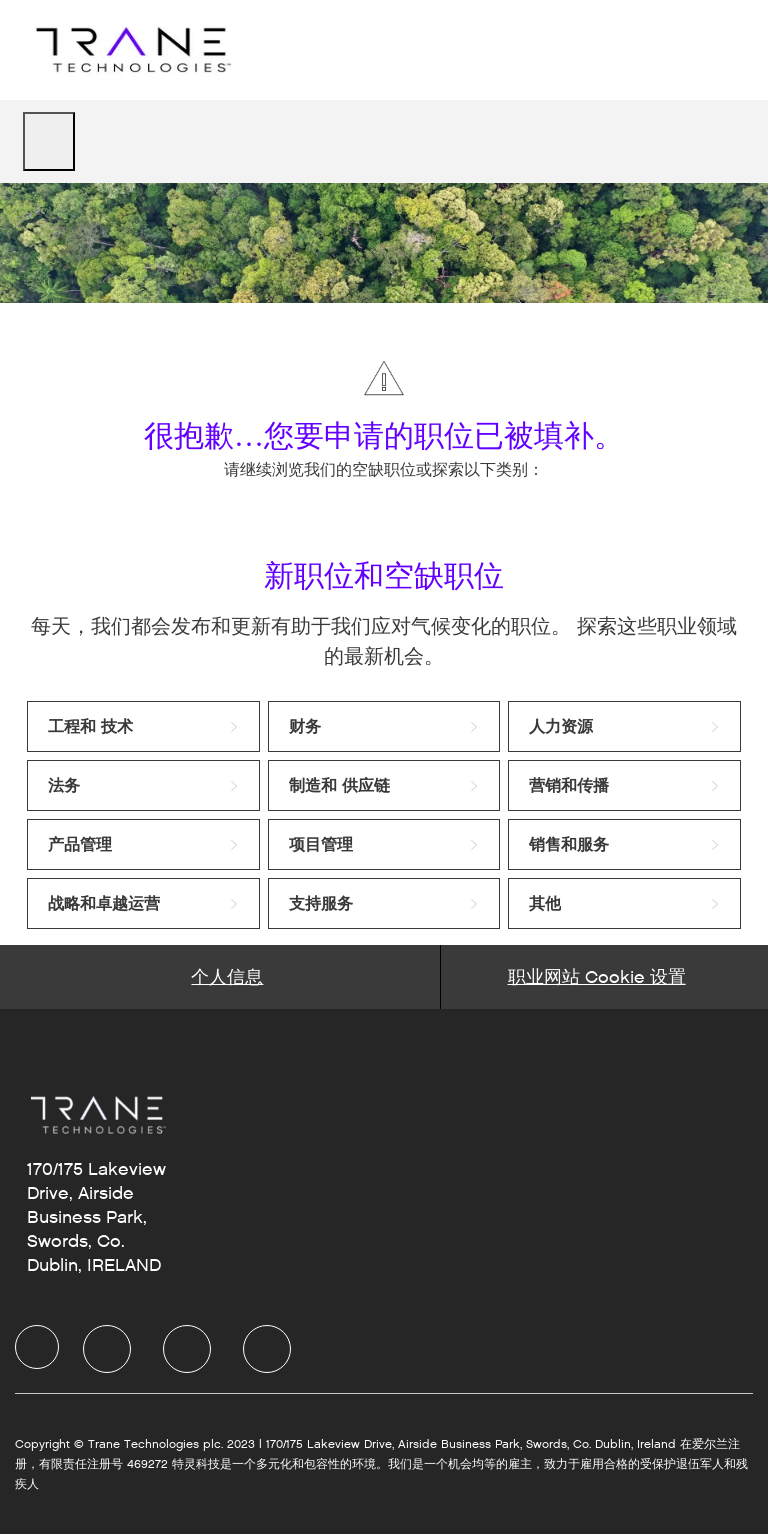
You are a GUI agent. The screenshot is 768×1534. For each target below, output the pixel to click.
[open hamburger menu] (49, 141)
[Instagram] (267, 1349)
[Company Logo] (131, 49)
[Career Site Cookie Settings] (597, 977)
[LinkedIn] (107, 1349)
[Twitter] (187, 1349)
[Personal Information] (227, 977)
